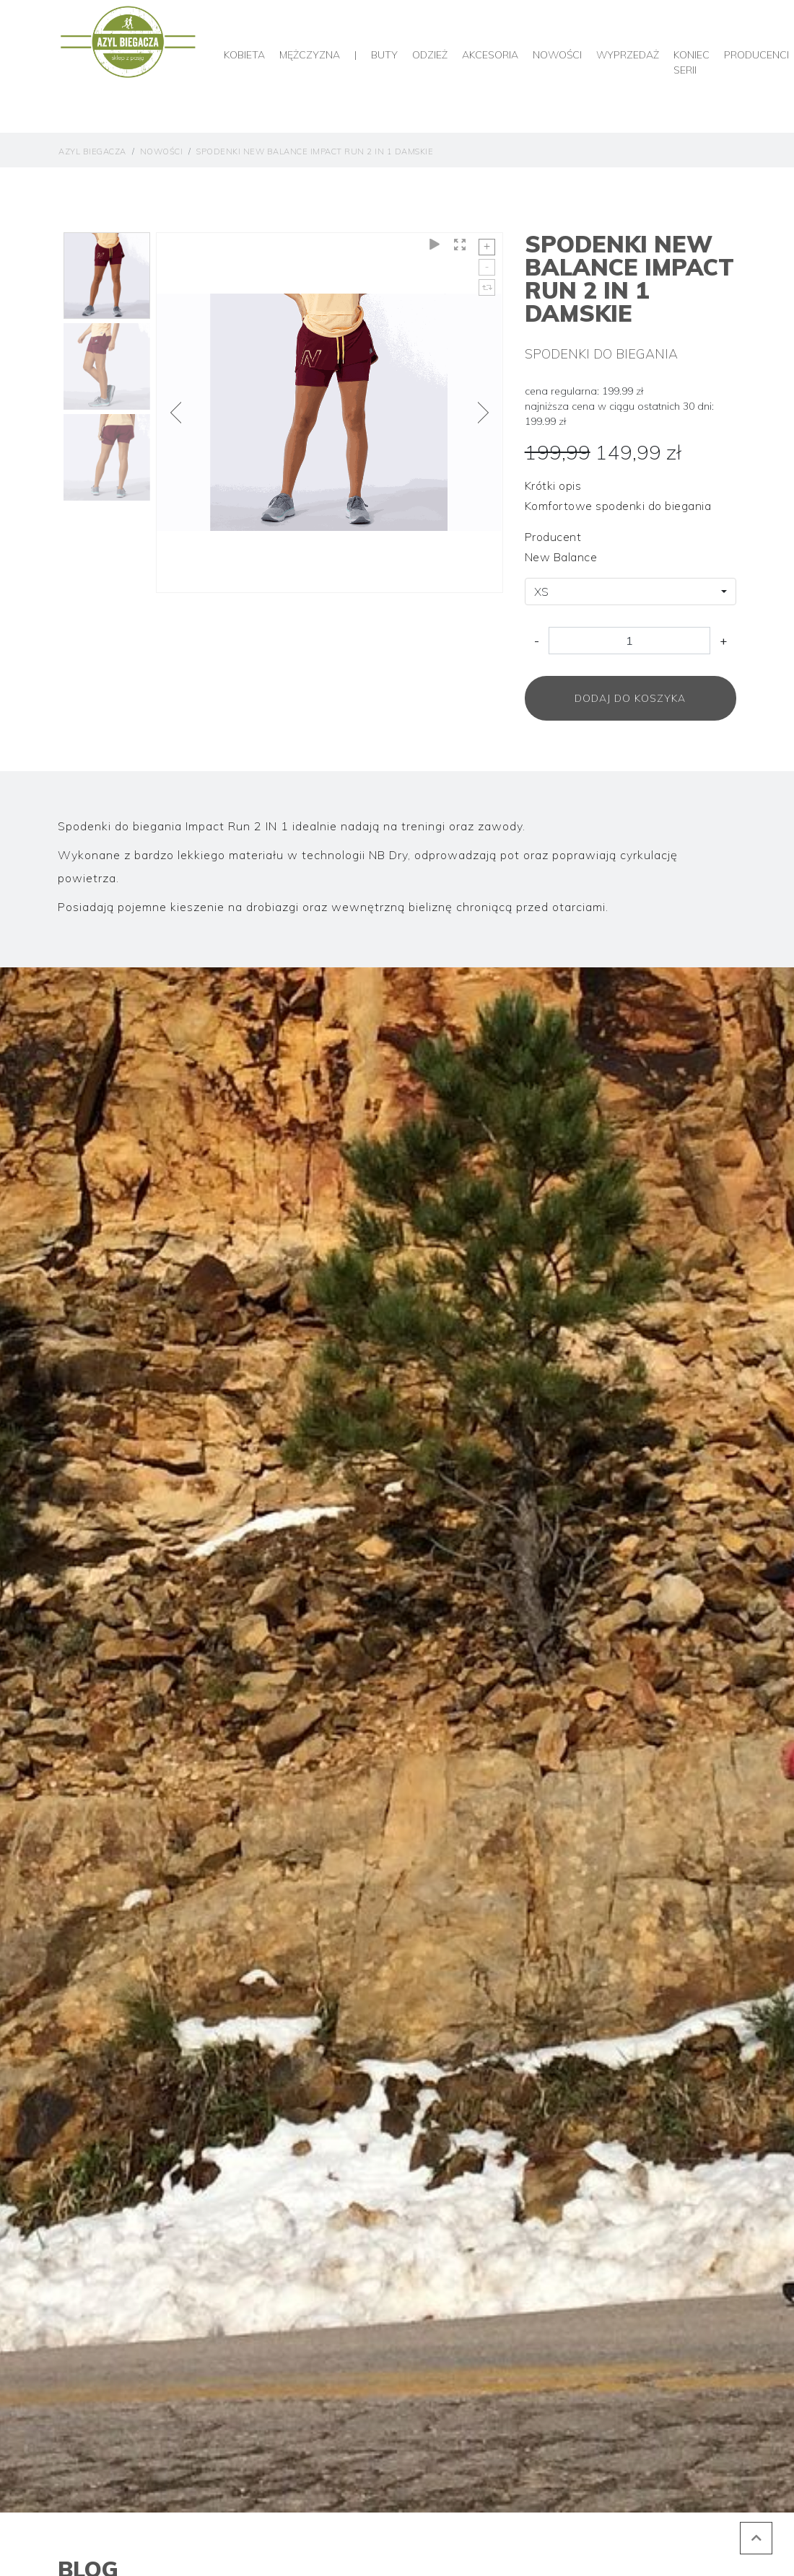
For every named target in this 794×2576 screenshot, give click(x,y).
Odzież (430, 54)
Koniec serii (691, 62)
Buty (384, 54)
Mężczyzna (309, 54)
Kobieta (244, 54)
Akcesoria (490, 54)
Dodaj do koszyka (630, 698)
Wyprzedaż (627, 54)
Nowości (557, 54)
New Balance (561, 557)
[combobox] (630, 591)
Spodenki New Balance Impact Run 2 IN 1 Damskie (314, 151)
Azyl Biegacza (92, 151)
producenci (756, 54)
